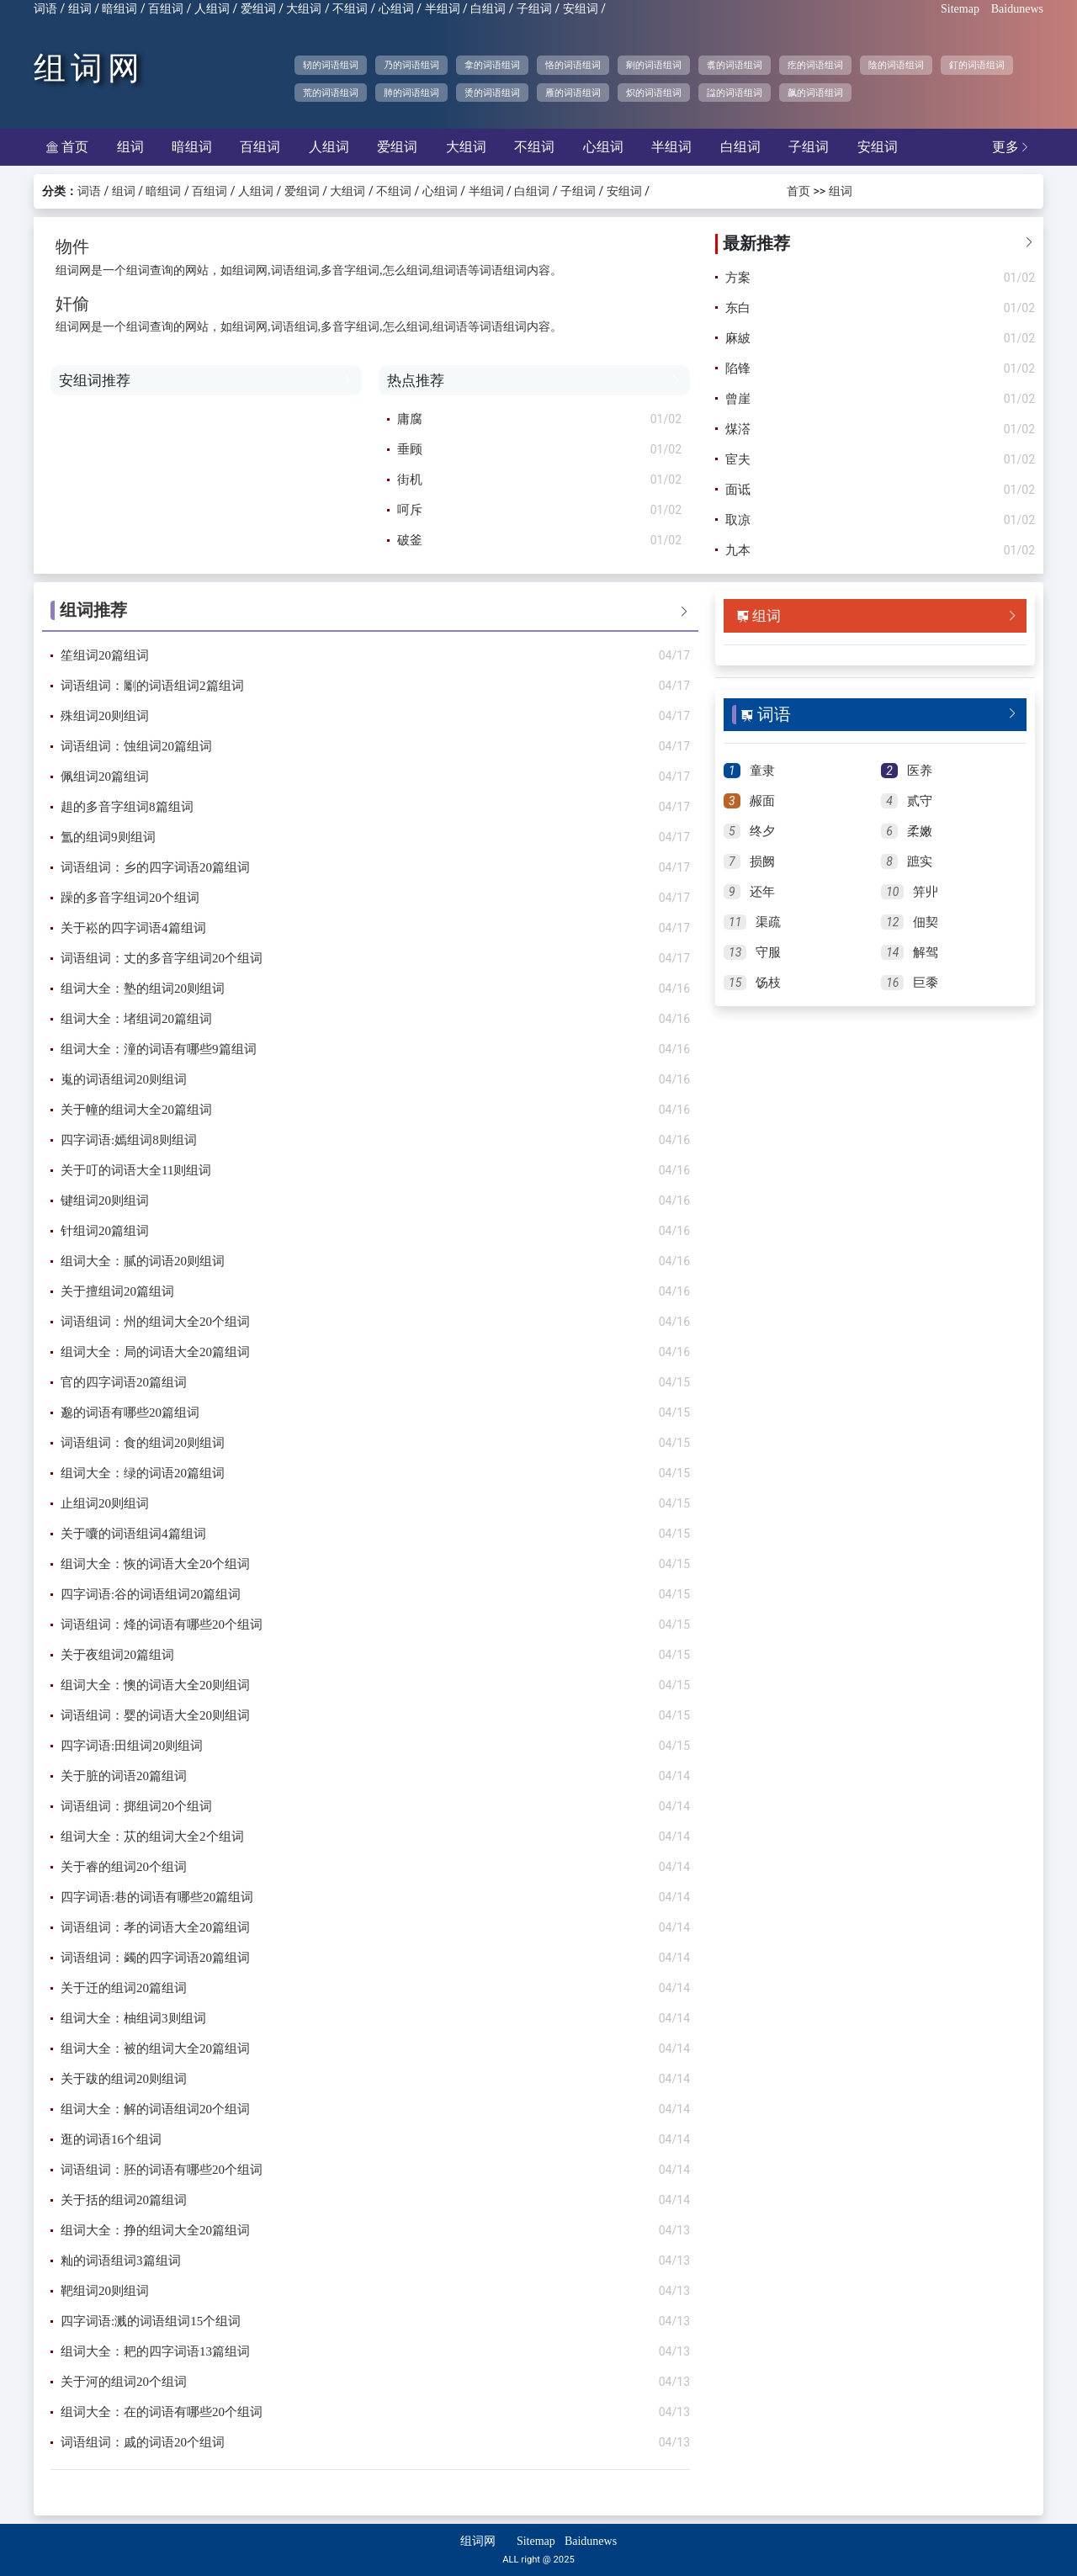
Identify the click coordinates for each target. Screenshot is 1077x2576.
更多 (1011, 147)
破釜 (409, 540)
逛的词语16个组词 (111, 2139)
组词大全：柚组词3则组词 (133, 2018)
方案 (738, 277)
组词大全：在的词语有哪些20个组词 (162, 2412)
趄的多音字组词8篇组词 (127, 807)
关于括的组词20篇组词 (124, 2200)
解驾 (925, 952)
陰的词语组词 (896, 65)
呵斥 (409, 510)
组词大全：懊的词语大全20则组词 (155, 1685)
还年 (762, 891)
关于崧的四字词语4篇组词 (133, 928)
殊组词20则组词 (105, 716)
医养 (919, 770)
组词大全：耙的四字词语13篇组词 (155, 2351)
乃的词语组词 (411, 65)
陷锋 (738, 368)
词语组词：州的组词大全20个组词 (155, 1321)
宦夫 (738, 459)
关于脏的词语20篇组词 (124, 1776)
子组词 (534, 9)
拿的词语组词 (492, 65)
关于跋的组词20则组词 (124, 2079)
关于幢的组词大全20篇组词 (136, 1109)
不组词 (350, 9)
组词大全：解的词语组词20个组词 (155, 2109)
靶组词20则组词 (105, 2291)
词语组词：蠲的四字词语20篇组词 (155, 1957)
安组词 (580, 9)
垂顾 (409, 449)
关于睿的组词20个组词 (124, 1867)
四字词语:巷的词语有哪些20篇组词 (157, 1897)
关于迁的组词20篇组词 (124, 1988)
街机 (409, 479)
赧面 (762, 801)
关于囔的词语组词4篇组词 (133, 1533)
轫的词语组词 (330, 65)
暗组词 (119, 9)
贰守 (919, 801)
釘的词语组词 (977, 65)
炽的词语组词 (654, 92)
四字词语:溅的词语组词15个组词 (151, 2321)
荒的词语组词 (330, 92)
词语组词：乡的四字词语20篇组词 (155, 867)
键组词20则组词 (105, 1200)
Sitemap (960, 9)
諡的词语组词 (734, 92)
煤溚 (738, 429)
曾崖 (738, 398)
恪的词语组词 (573, 65)
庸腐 (409, 419)
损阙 (762, 861)
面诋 (738, 489)
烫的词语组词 (492, 92)
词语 (45, 9)
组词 (80, 9)
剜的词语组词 (654, 65)
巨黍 (925, 982)
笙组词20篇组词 (105, 655)
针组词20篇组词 (105, 1231)
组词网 (89, 68)
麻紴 (738, 338)
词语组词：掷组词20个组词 (136, 1806)
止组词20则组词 (105, 1503)
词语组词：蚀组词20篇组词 (136, 746)
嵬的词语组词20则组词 (124, 1079)
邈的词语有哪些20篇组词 (130, 1412)
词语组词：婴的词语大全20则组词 (155, 1715)
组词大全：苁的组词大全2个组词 (152, 1836)
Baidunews (1017, 9)
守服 (768, 952)
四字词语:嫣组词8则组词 (129, 1140)
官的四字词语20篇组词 (124, 1382)
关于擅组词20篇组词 (117, 1291)
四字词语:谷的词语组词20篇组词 (151, 1594)
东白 (738, 308)
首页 (67, 147)
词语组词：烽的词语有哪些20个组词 (162, 1624)
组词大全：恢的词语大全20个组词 (155, 1564)
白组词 (488, 9)
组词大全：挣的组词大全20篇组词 (155, 2230)
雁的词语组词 (573, 92)
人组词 (212, 9)
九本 (738, 550)
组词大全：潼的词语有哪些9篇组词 (159, 1049)
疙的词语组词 (815, 65)
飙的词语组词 (815, 92)
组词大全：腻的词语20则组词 (143, 1261)
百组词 (165, 9)
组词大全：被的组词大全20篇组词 (155, 2048)
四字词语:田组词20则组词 (132, 1745)
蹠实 (919, 861)
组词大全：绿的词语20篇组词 (143, 1473)
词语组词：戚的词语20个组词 (143, 2442)
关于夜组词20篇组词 (117, 1655)
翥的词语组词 (734, 65)
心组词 (396, 9)
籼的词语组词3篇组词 (121, 2260)
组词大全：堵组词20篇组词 (136, 1019)
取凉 (738, 520)
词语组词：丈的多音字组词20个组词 (162, 958)
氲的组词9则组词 (108, 837)
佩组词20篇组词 (105, 776)
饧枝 (768, 982)
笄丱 (925, 891)
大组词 (303, 9)
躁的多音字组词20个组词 (130, 897)
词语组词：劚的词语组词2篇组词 (152, 685)
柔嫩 (919, 831)
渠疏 (768, 922)
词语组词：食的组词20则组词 (143, 1443)
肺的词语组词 (411, 92)
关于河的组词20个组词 (124, 2381)
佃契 (925, 922)
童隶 (762, 770)
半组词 (442, 9)
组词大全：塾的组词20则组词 (143, 988)
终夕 (762, 831)
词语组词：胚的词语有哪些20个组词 (162, 2169)
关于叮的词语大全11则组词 (136, 1170)
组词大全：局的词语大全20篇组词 (155, 1352)
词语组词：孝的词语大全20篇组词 (155, 1927)
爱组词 (258, 9)
